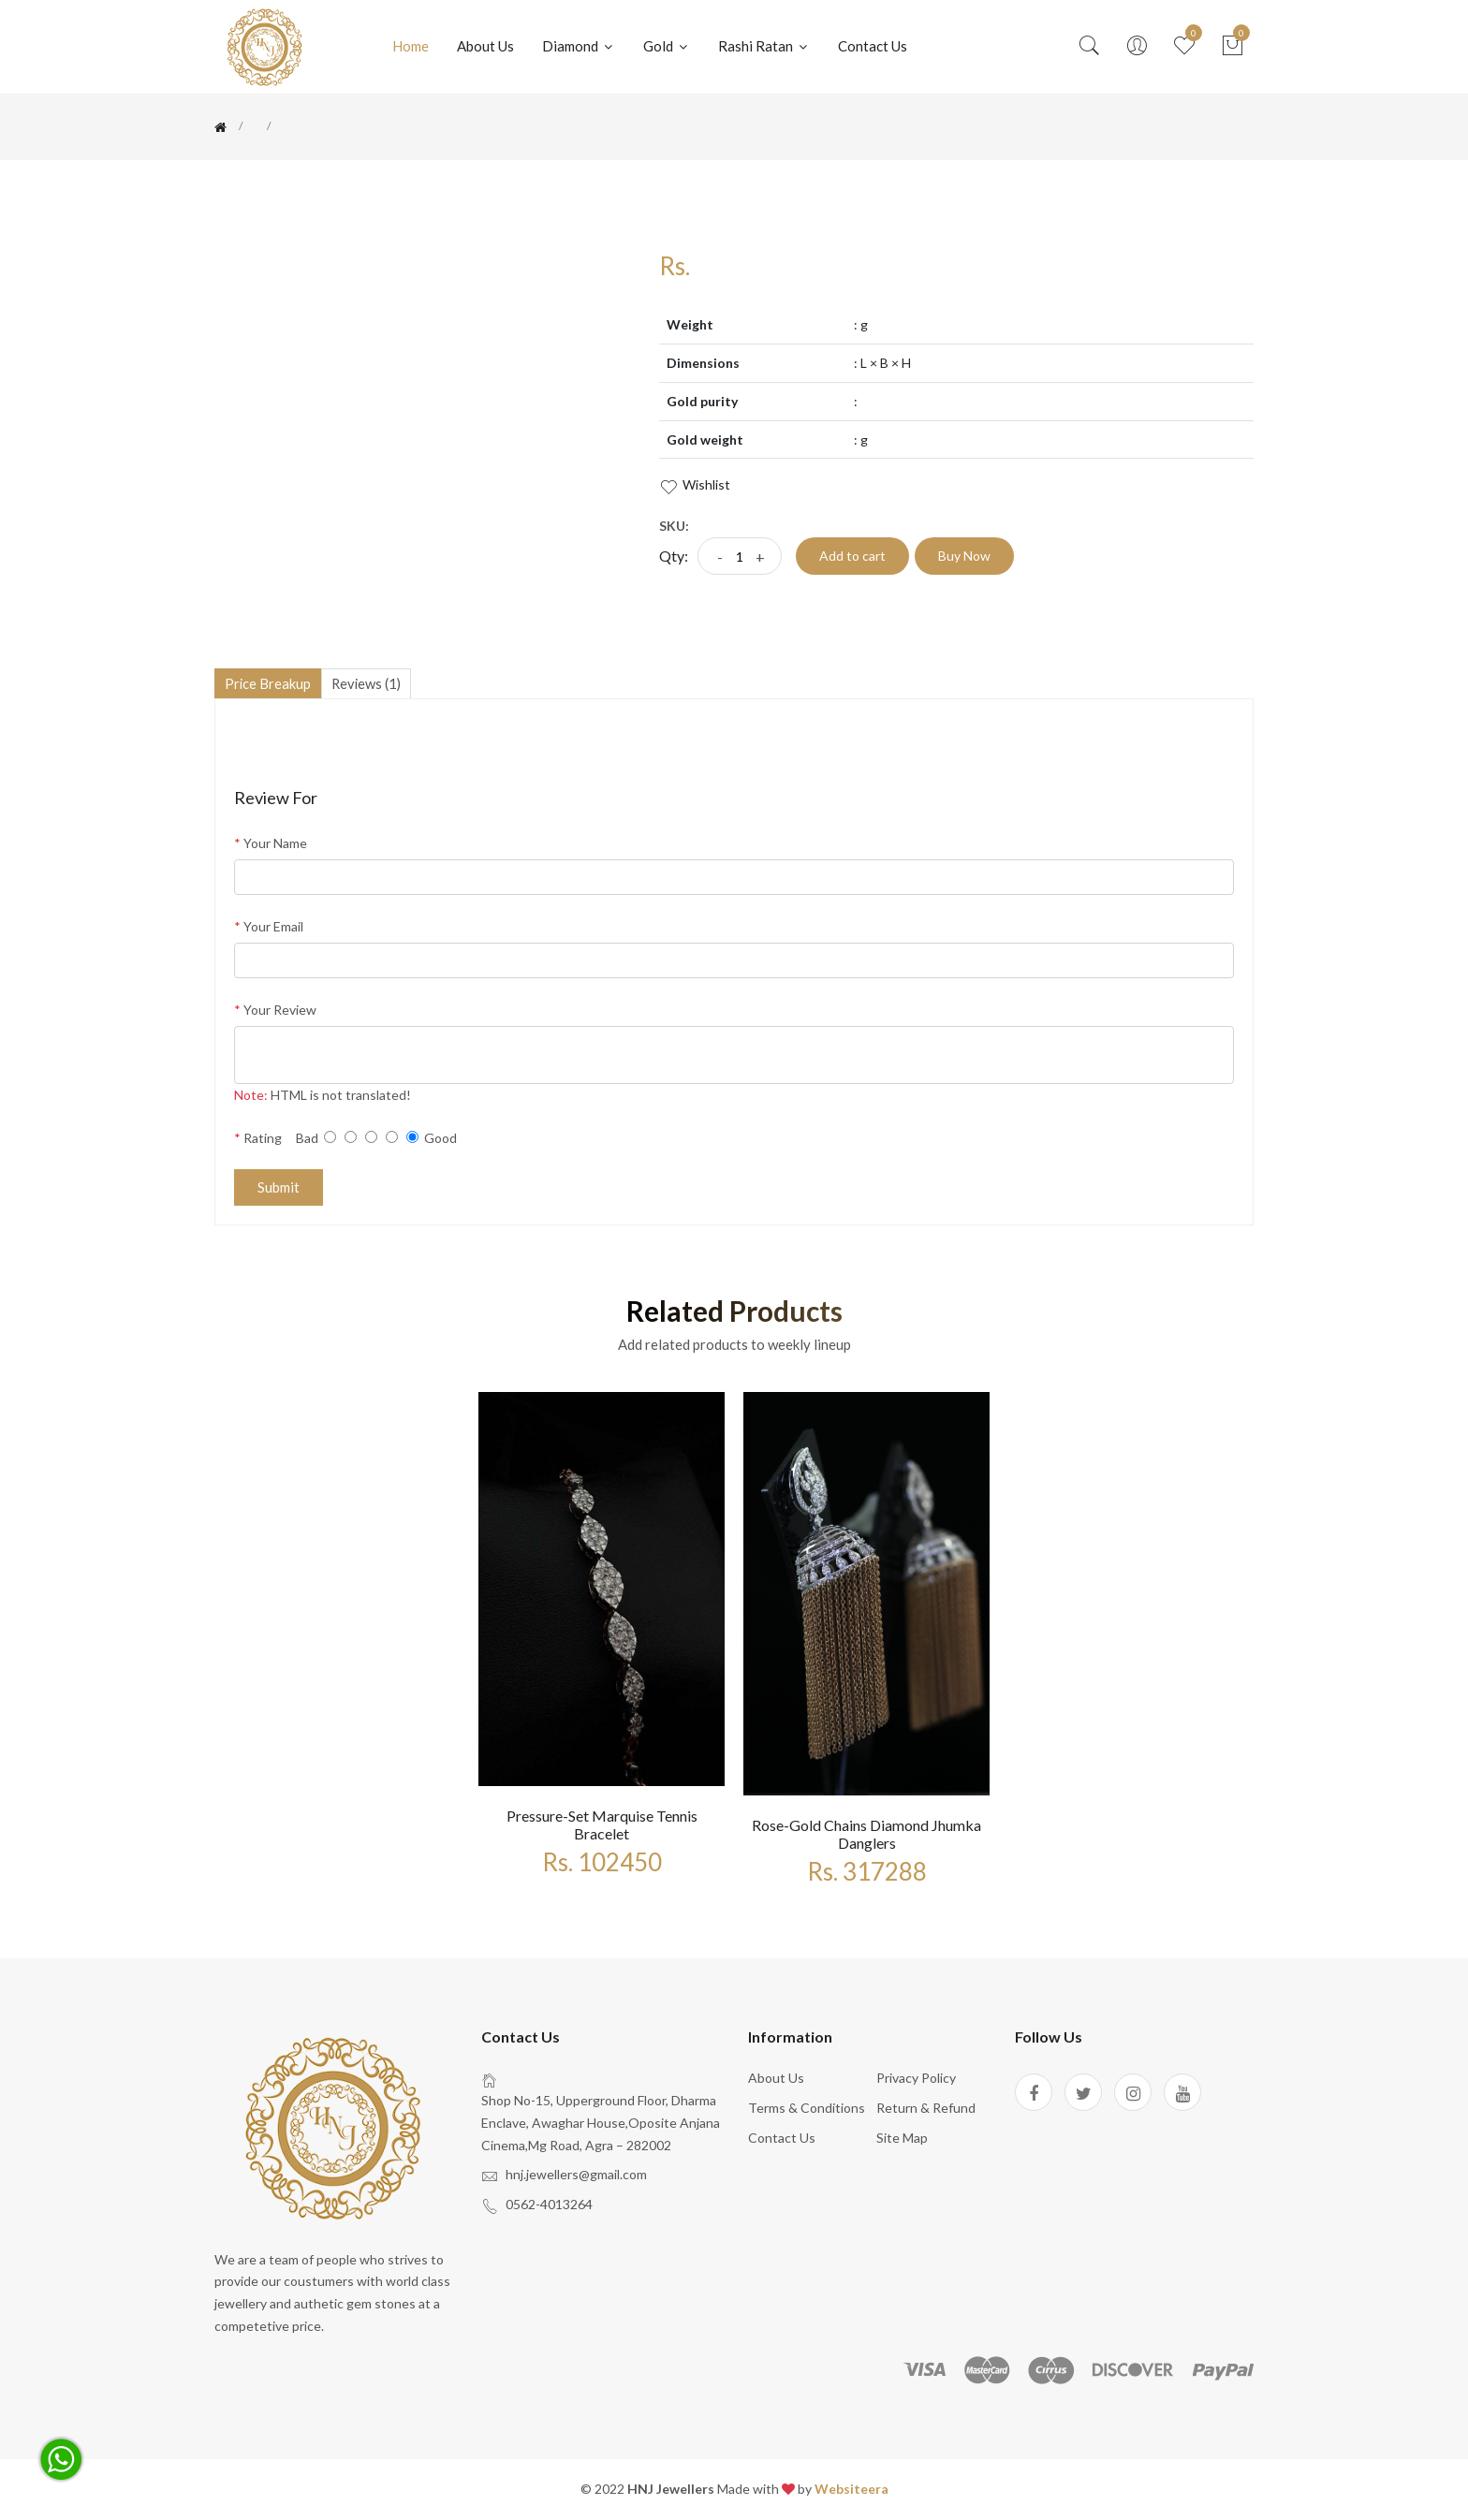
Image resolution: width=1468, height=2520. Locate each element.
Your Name (270, 845)
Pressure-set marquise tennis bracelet (601, 1825)
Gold (666, 45)
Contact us (872, 45)
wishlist (694, 485)
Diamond (578, 45)
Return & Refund (926, 2109)
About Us (485, 45)
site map (902, 2138)
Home (410, 45)
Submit (278, 1187)
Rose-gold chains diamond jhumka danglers (866, 1835)
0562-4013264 (549, 2206)
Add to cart (852, 556)
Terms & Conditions (806, 2109)
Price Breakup (270, 684)
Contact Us (781, 2138)
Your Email (268, 928)
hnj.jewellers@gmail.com (576, 2176)
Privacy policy (916, 2080)
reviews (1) (374, 684)
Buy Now (964, 556)
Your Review (275, 1011)
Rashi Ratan (764, 45)
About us (776, 2080)
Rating (258, 1139)
